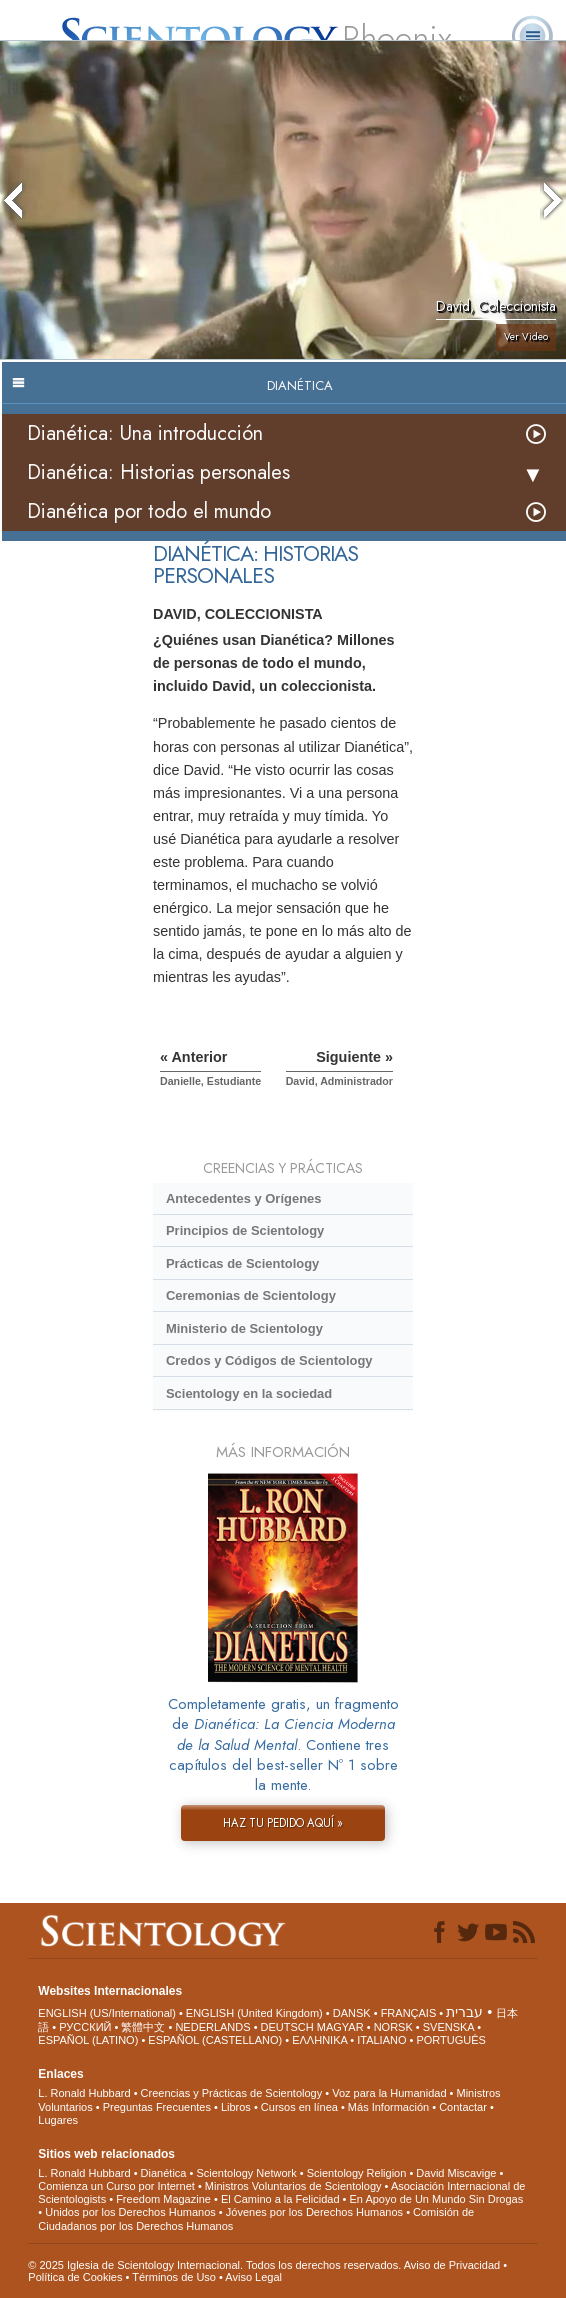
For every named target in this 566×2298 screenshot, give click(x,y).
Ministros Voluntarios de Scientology (293, 2186)
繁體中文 (143, 2027)
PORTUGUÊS (450, 2040)
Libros (236, 2107)
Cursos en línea (299, 2107)
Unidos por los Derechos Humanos (130, 2212)
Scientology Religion (357, 2173)
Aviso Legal (253, 2277)
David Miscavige (456, 2173)
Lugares (58, 2120)
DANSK (352, 2013)
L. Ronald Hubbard (84, 2093)
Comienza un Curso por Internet (116, 2186)
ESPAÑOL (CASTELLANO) (215, 2040)
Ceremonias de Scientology (251, 1295)
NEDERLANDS (212, 2027)
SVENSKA (448, 2027)
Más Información (388, 2107)
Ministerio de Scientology (244, 1328)
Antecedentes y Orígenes (244, 1198)
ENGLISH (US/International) (107, 2013)
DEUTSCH (287, 2027)
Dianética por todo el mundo (149, 511)
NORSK (393, 2027)
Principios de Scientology (245, 1230)
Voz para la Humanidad (389, 2093)
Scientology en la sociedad (249, 1393)
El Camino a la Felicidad (280, 2199)
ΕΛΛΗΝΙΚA (319, 2040)
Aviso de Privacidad (452, 2265)
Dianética (164, 2173)
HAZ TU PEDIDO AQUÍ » (283, 1823)
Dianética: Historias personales (158, 472)
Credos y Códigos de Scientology (269, 1360)
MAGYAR (340, 2027)
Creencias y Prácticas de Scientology (232, 2093)
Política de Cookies (75, 2277)
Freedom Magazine (163, 2199)
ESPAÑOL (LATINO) (88, 2040)
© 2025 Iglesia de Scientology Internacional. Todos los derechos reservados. (215, 2265)
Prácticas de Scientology (242, 1263)
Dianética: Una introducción (145, 433)
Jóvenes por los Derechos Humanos (314, 2212)
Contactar (463, 2107)
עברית (464, 2012)
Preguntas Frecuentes (157, 2107)
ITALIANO (381, 2040)
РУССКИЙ (85, 2027)
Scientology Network (246, 2173)
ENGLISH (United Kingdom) (254, 2013)
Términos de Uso (174, 2277)
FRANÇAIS (409, 2013)
